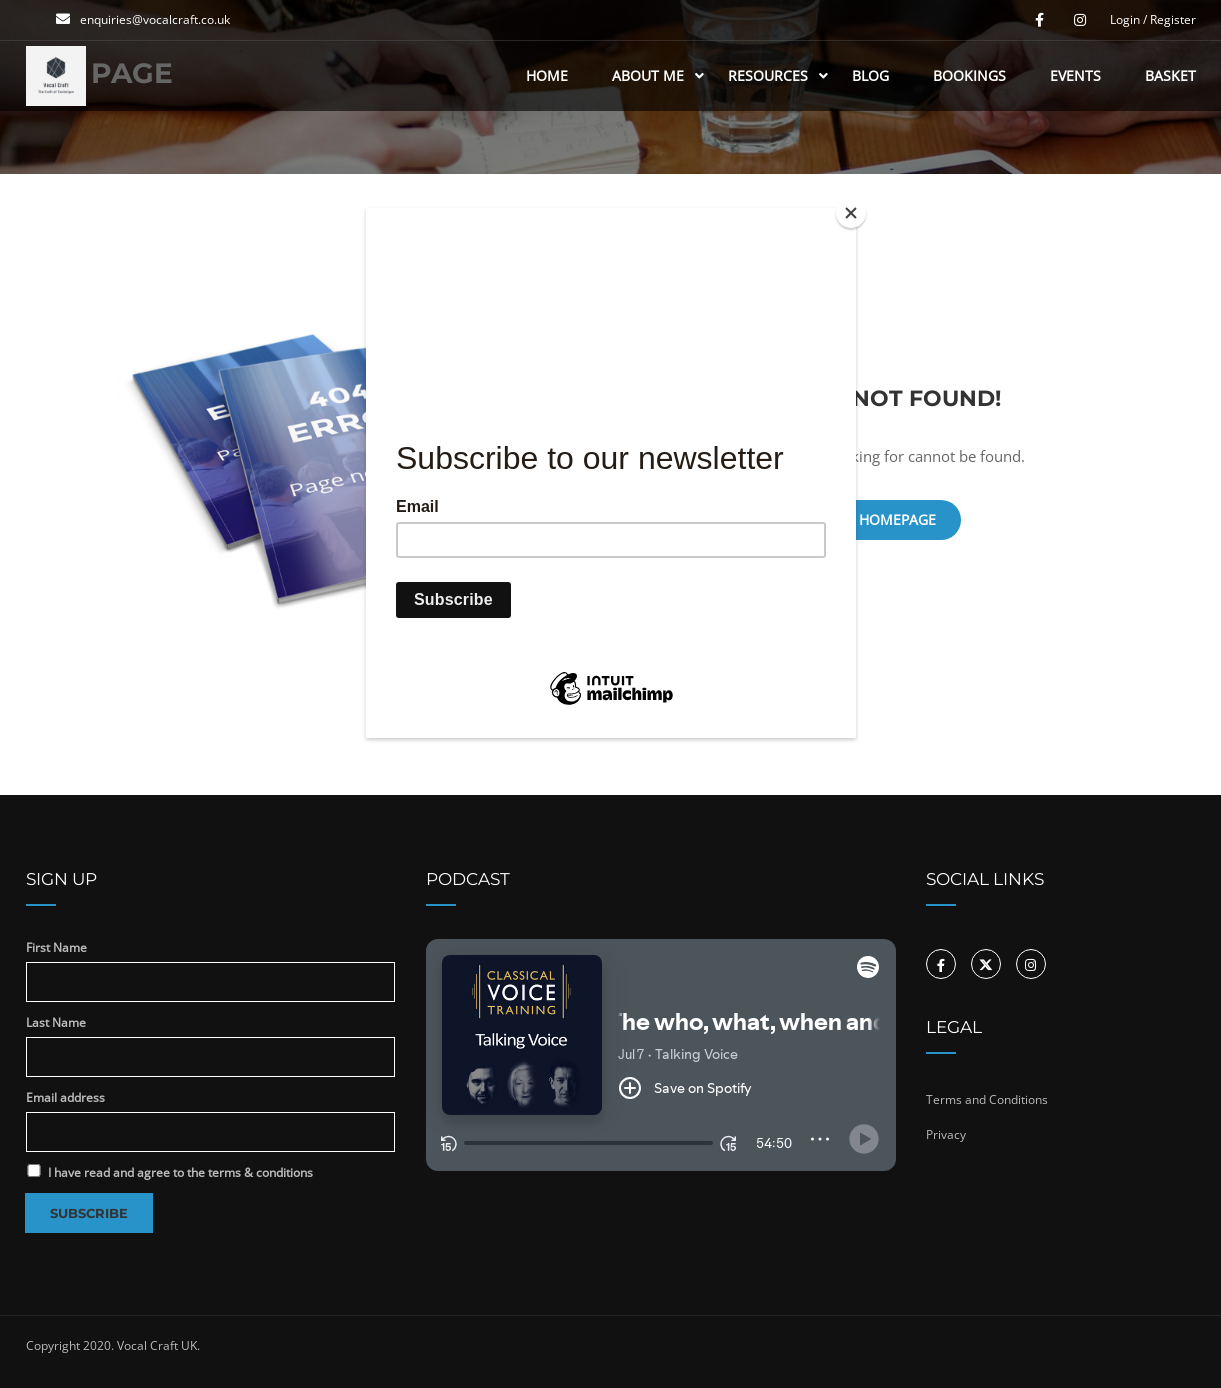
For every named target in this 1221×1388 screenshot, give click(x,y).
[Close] (851, 213)
